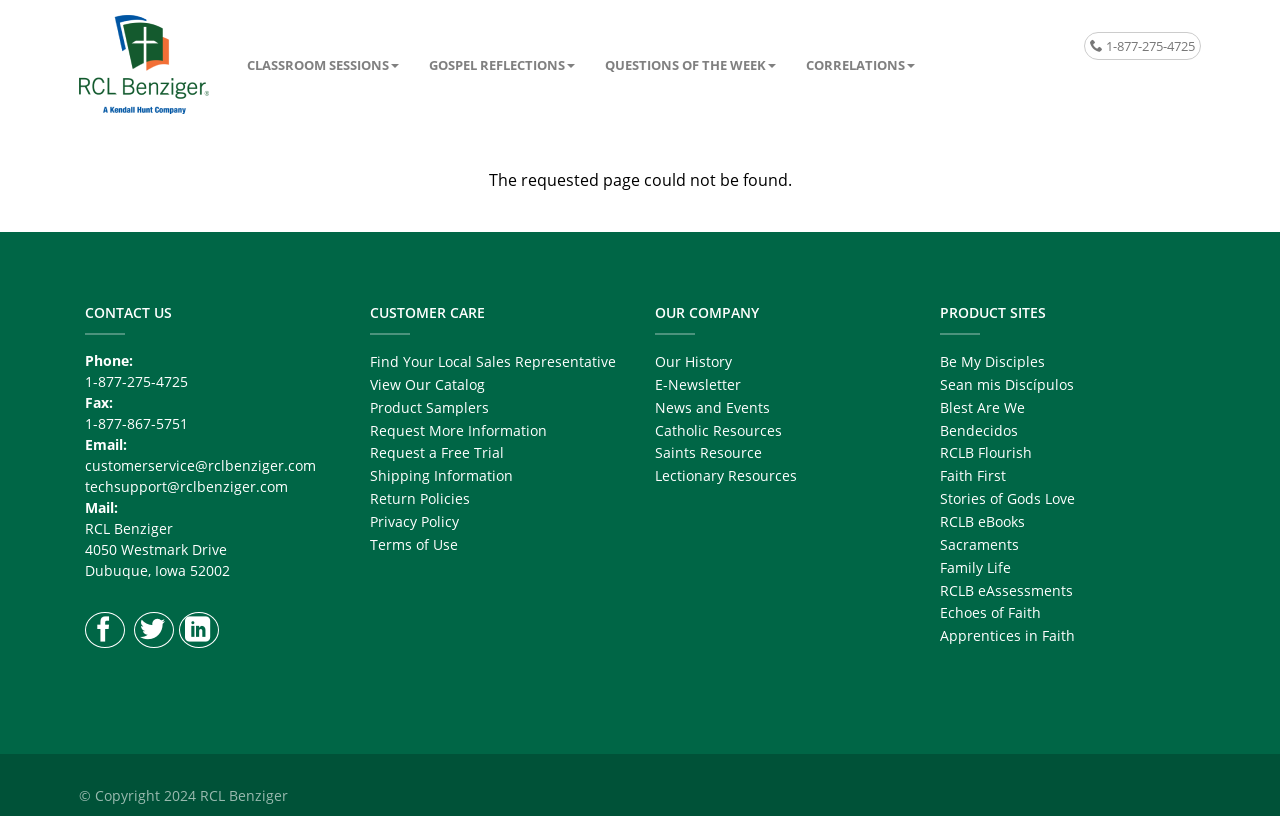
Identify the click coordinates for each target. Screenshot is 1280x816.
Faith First (973, 475)
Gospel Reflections (497, 65)
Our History (693, 361)
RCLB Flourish (986, 452)
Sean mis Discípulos (1007, 384)
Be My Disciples (992, 361)
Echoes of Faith (990, 612)
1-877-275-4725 (1142, 46)
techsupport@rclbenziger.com (186, 486)
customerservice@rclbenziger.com (200, 465)
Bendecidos (979, 430)
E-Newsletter (698, 384)
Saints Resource (708, 452)
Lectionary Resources (726, 475)
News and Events (712, 407)
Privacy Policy (414, 521)
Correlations (855, 65)
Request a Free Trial (437, 452)
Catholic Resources (718, 430)
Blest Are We (982, 407)
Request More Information (458, 430)
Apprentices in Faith (1007, 635)
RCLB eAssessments (1006, 590)
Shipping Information (441, 475)
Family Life (975, 567)
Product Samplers (429, 407)
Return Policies (420, 498)
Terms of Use (414, 544)
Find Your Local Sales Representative (493, 361)
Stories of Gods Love (1007, 498)
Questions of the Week (685, 65)
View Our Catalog (427, 384)
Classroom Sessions (318, 65)
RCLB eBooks (982, 521)
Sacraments (979, 544)
